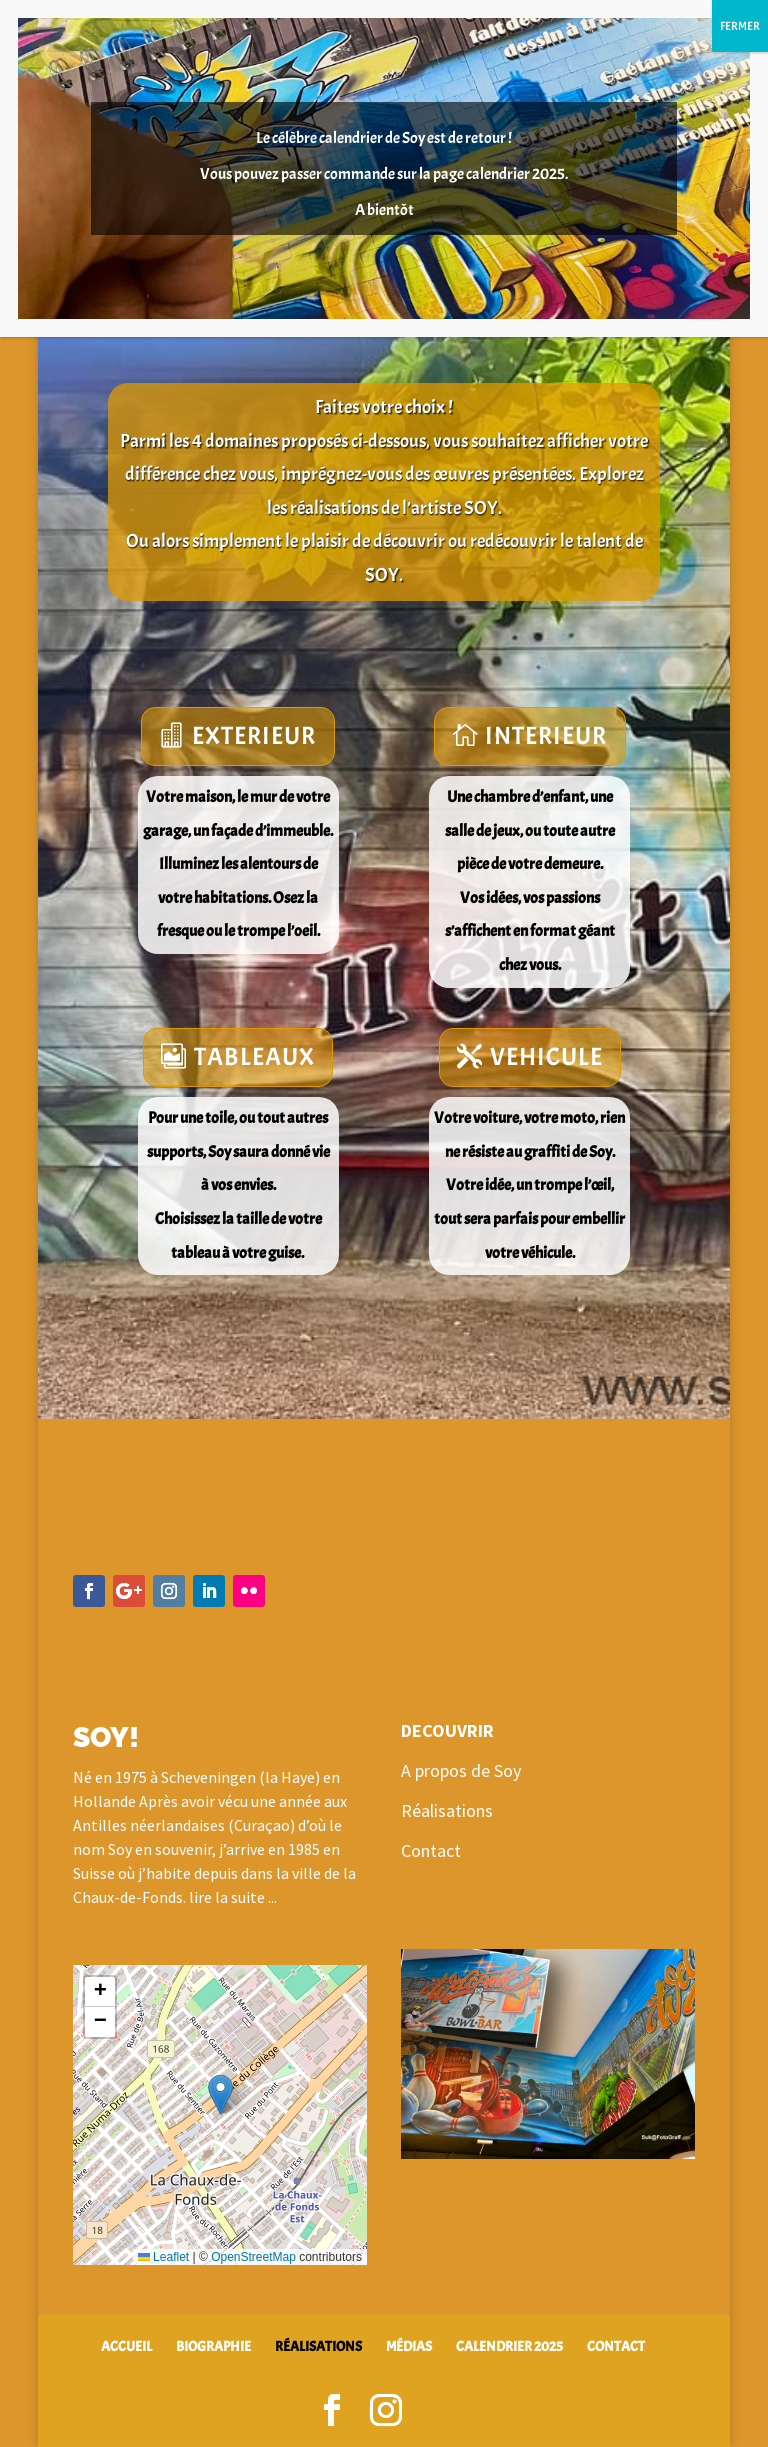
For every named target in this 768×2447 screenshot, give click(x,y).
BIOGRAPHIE (213, 2346)
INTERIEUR (546, 736)
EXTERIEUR (254, 736)
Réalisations (447, 1810)
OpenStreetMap (253, 2257)
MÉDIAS (409, 2346)
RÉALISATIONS (318, 2346)
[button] (220, 2094)
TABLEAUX (254, 1057)
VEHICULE (546, 1057)
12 (641, 2109)
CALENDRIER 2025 (509, 2346)
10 (607, 2109)
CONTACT (616, 2346)
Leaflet (163, 2257)
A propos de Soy (461, 1770)
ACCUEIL (126, 2346)
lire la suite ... (233, 1897)
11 (624, 2109)
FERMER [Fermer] (740, 26)
